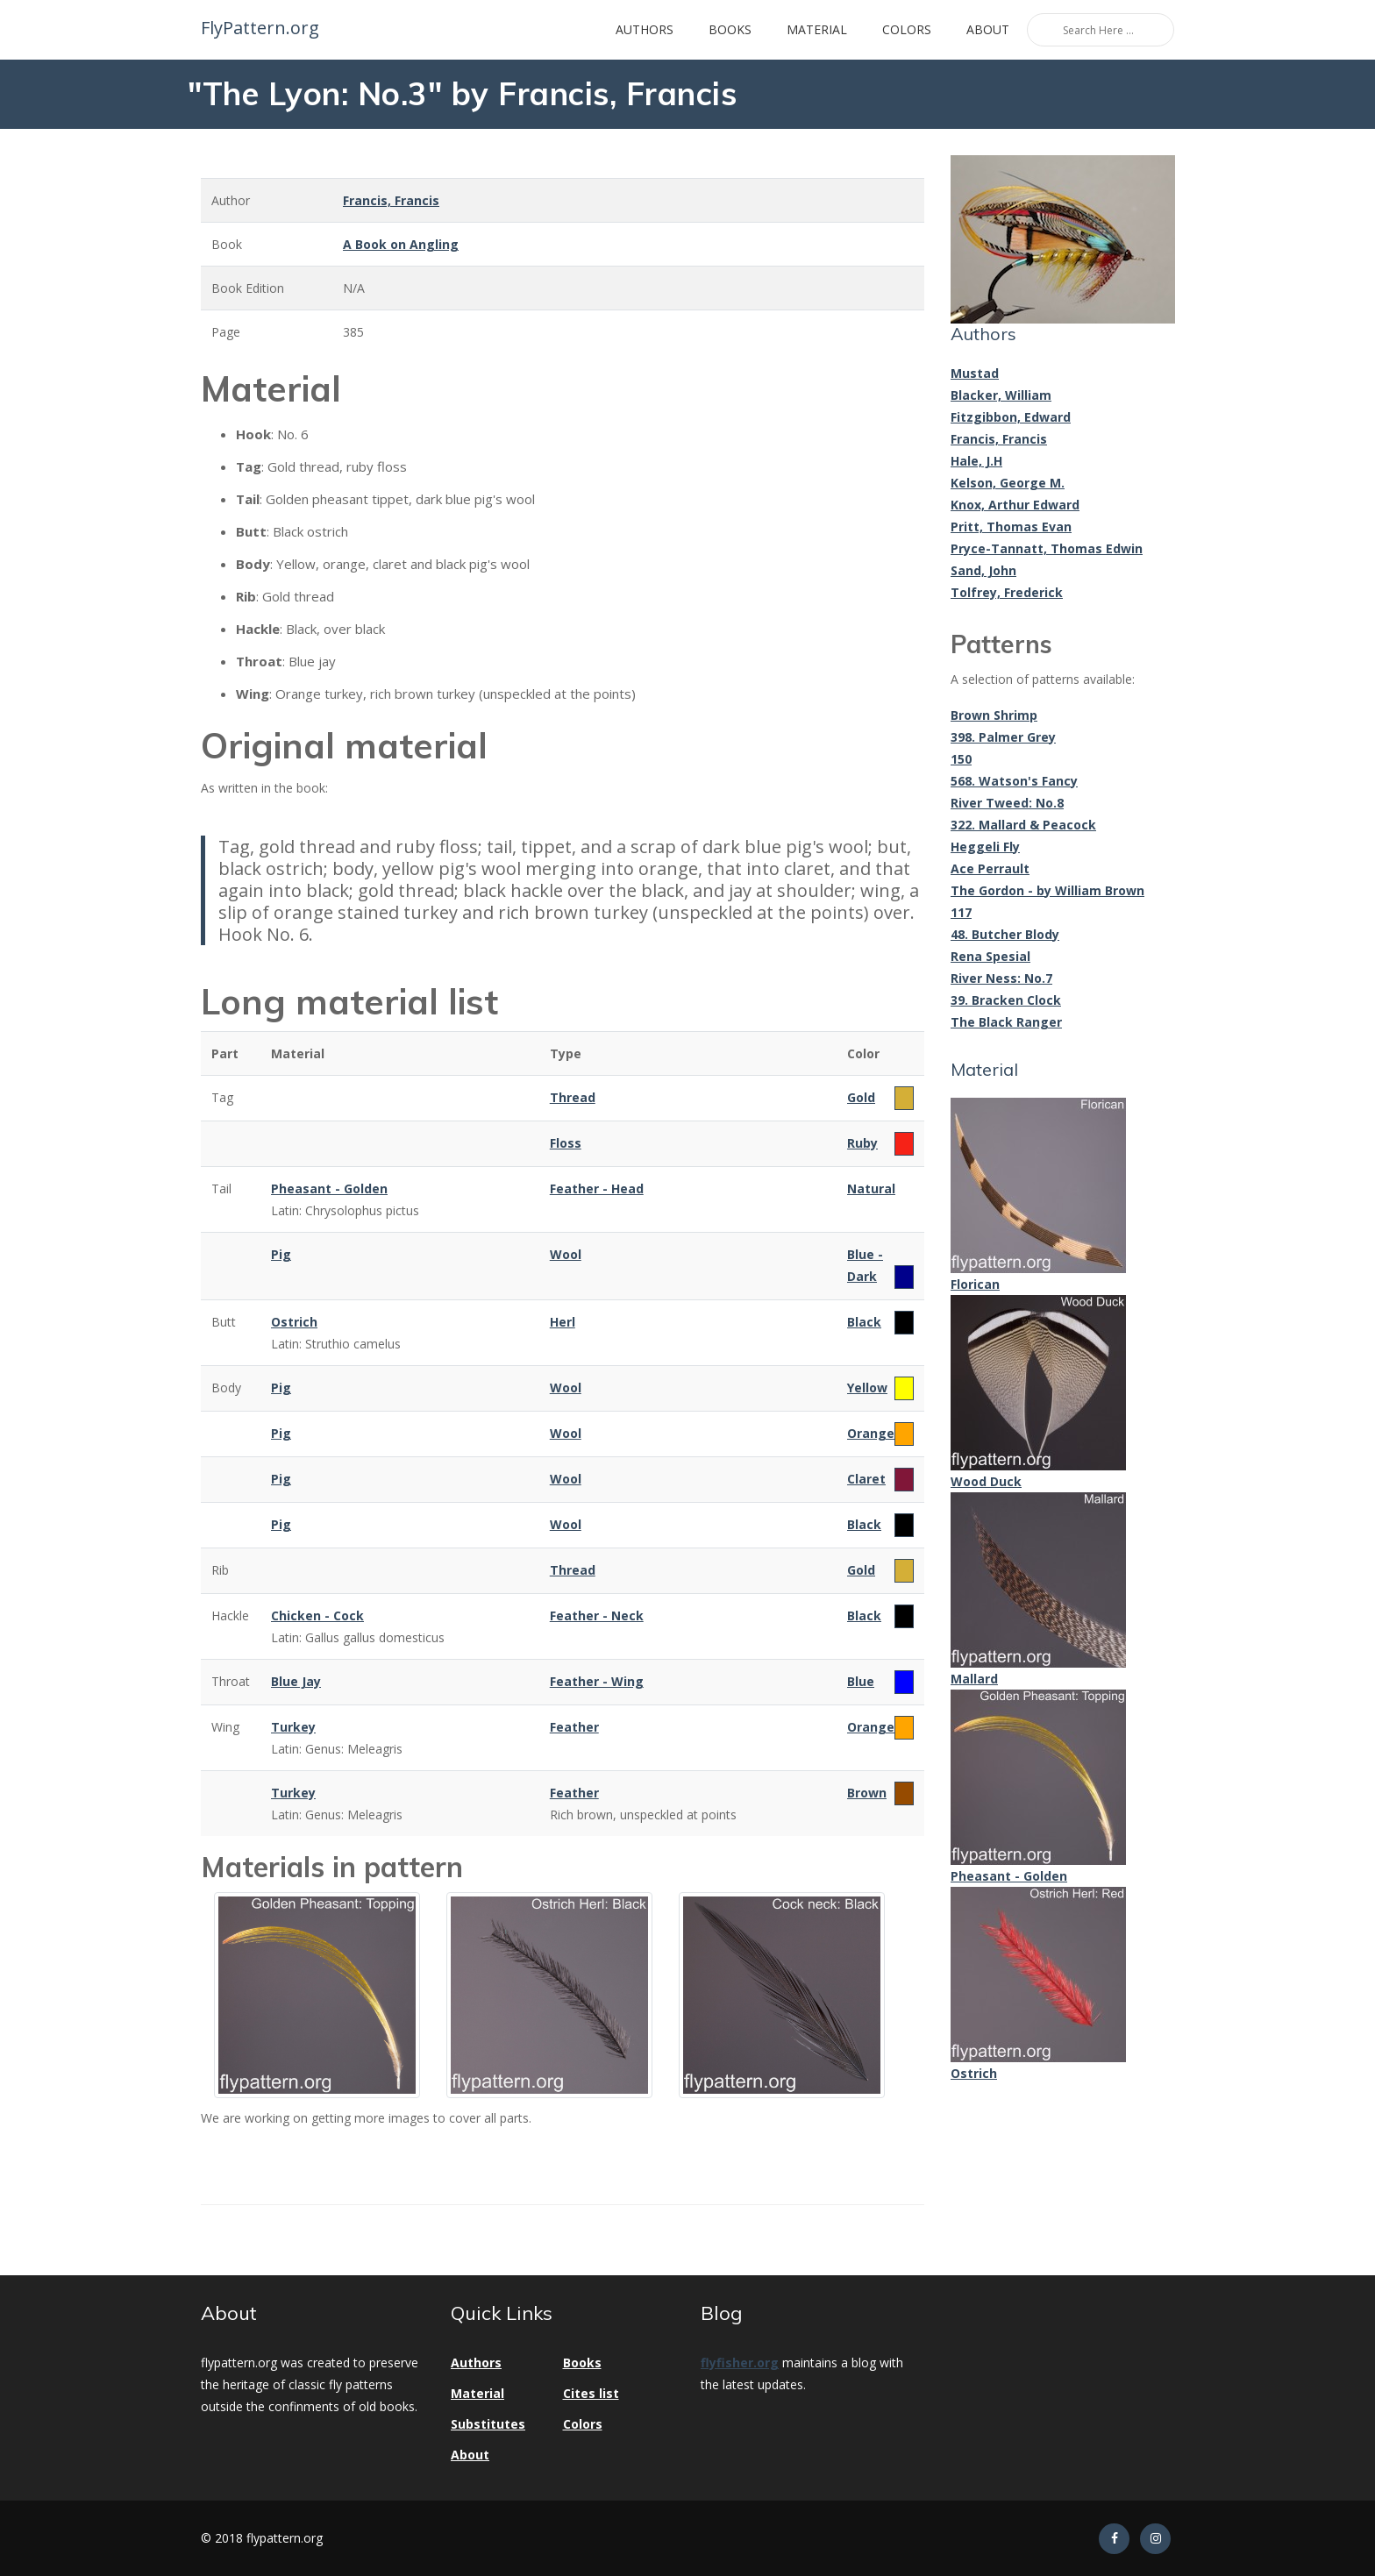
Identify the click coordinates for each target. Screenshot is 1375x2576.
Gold (861, 1097)
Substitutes (488, 2424)
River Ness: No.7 (1001, 978)
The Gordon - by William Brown (1047, 890)
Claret (866, 1478)
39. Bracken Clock (1006, 1000)
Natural (871, 1188)
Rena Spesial (990, 956)
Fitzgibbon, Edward (1011, 417)
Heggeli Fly (985, 846)
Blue (860, 1681)
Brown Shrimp (994, 715)
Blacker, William (1001, 395)
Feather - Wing (597, 1681)
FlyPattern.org (258, 28)
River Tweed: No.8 (1007, 802)
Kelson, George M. (1008, 482)
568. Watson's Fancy (1014, 780)
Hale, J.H (976, 460)
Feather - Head (597, 1188)
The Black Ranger (1006, 1022)
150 (961, 759)
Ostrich (294, 1321)
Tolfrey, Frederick (1007, 592)
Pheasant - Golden (329, 1188)
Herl (562, 1321)
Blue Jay (296, 1681)
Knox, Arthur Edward (1015, 504)
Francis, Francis (391, 200)
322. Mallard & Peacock (1023, 824)
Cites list (591, 2393)
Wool (565, 1254)
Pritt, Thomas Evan (1011, 526)
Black (864, 1321)
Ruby (862, 1143)
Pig (281, 1254)
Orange (870, 1433)
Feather (574, 1727)
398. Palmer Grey (1003, 737)
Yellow (867, 1387)
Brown (867, 1792)
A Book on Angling (401, 244)
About (987, 29)
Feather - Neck (597, 1615)
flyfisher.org (740, 2362)
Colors (906, 29)
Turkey (293, 1727)
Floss (565, 1143)
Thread (572, 1097)
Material (817, 29)
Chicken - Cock (317, 1615)
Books (730, 29)
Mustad (975, 373)
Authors (644, 29)
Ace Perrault (990, 868)
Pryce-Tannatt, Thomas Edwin (1047, 548)
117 (961, 912)
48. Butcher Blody (1005, 934)
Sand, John (983, 570)
